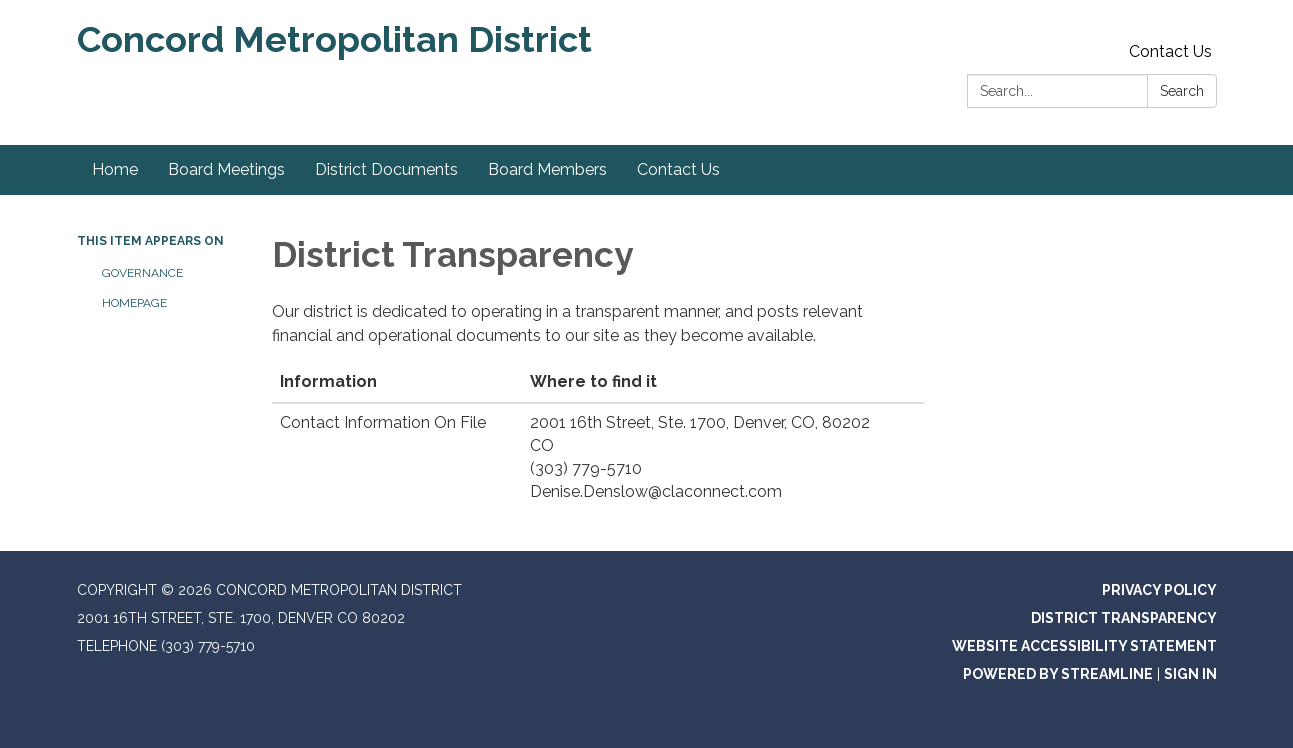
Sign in (1190, 674)
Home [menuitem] (115, 169)
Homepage (134, 303)
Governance (142, 273)
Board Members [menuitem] (547, 169)
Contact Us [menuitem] (678, 169)
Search (1182, 91)
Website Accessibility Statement (1084, 646)
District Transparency (1124, 618)
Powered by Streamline (1058, 674)
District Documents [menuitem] (386, 169)
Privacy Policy (1159, 590)
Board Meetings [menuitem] (226, 169)
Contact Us (1170, 51)
